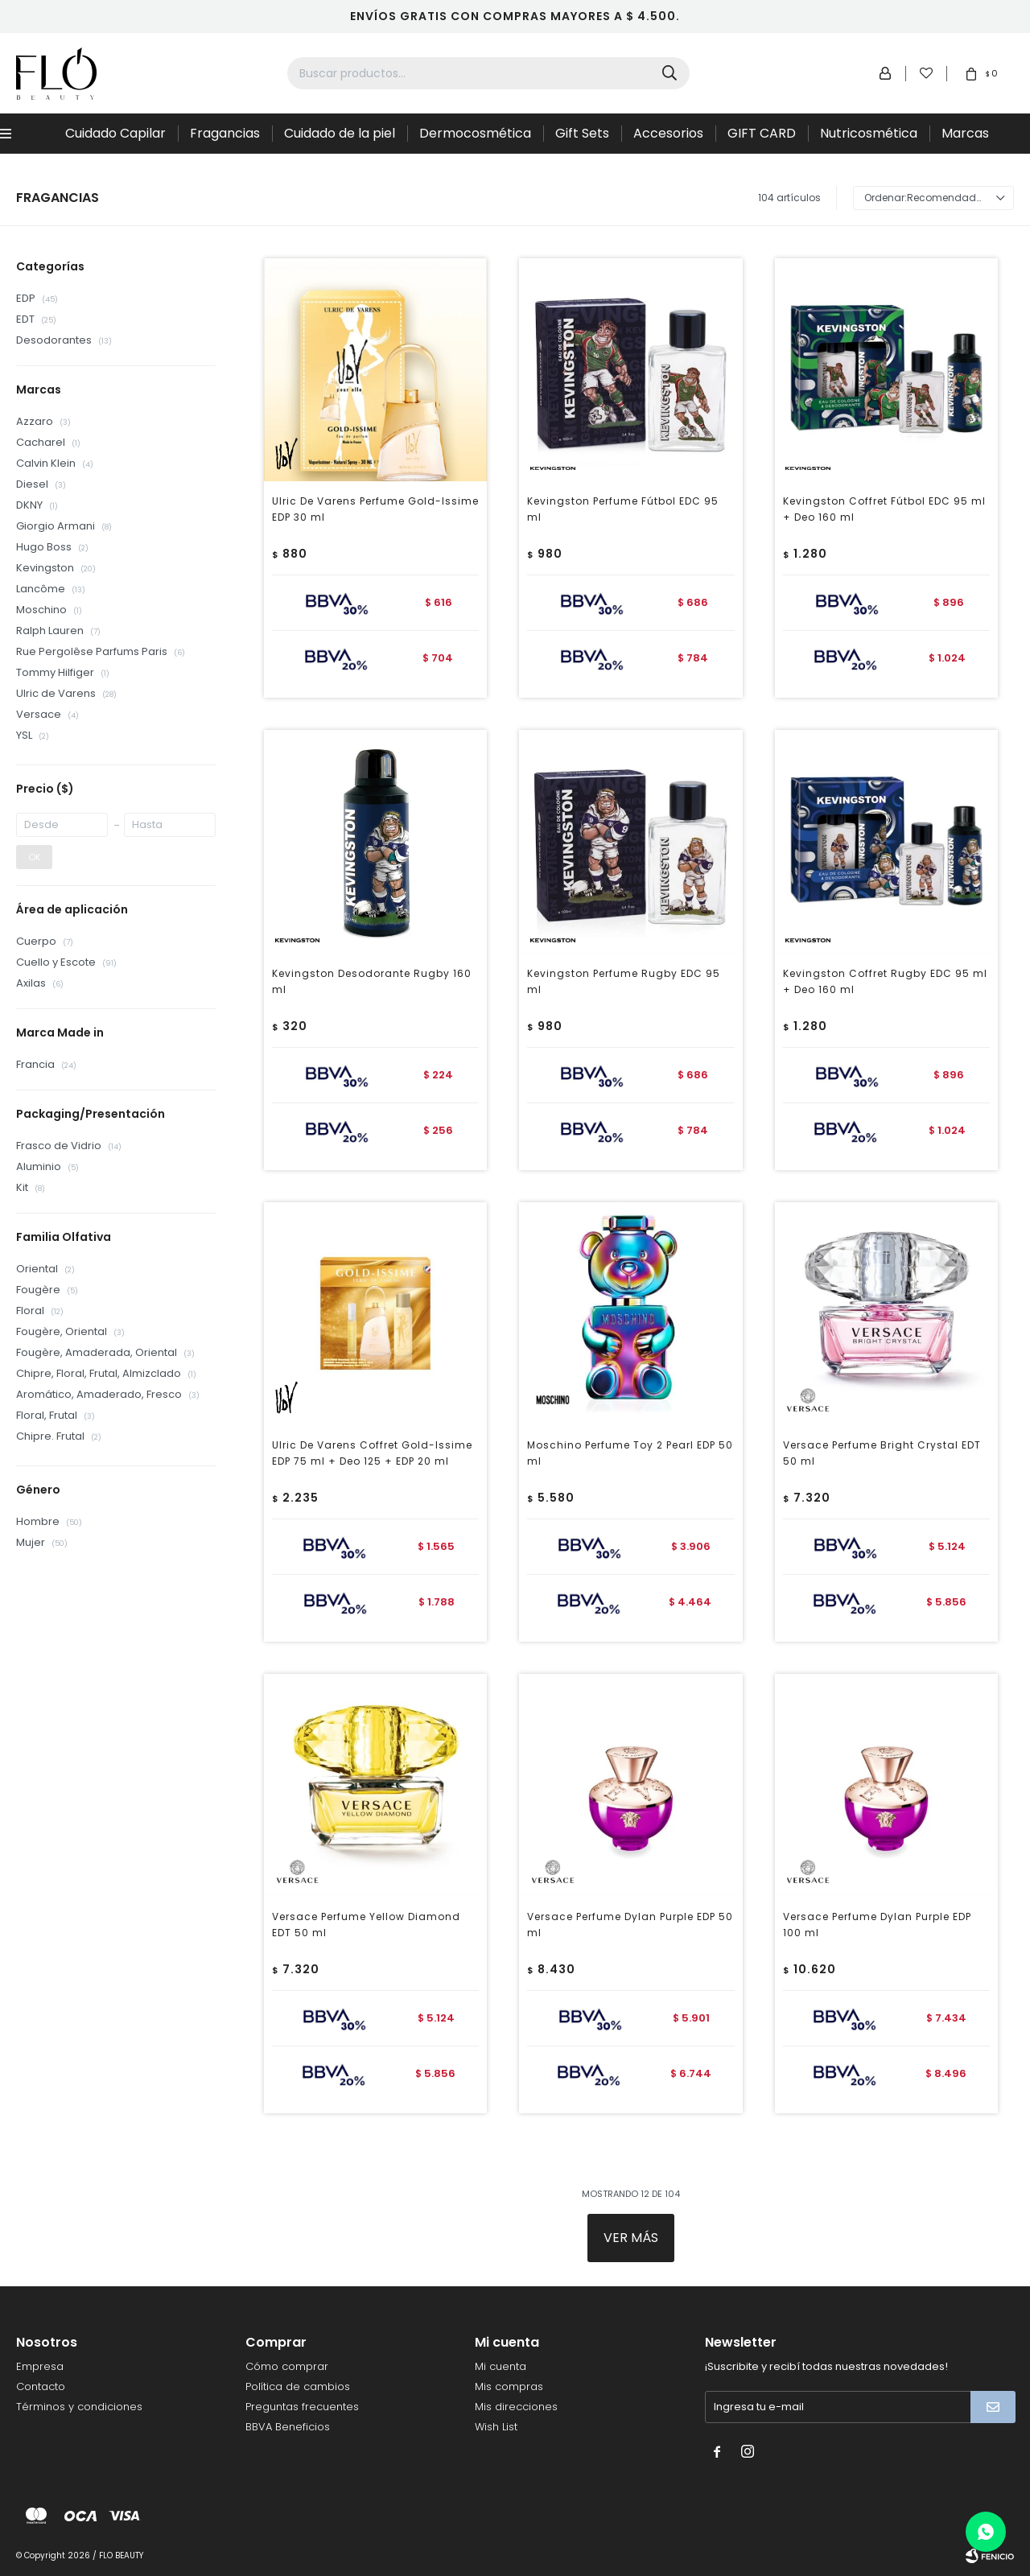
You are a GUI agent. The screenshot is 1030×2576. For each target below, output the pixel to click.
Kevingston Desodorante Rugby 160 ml (372, 981)
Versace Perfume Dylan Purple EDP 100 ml (877, 1924)
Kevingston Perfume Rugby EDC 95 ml (623, 981)
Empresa (40, 2366)
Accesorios (668, 133)
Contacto (40, 2386)
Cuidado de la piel (339, 133)
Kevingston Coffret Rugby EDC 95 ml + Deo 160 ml (885, 981)
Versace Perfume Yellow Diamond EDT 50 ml (366, 1924)
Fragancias (225, 133)
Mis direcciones (516, 2406)
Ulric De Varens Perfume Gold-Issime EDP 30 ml (375, 509)
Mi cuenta (500, 2366)
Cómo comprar (286, 2366)
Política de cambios (297, 2386)
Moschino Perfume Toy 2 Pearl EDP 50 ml (630, 1453)
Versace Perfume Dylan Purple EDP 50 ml (630, 1924)
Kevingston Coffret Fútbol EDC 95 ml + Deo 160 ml (884, 509)
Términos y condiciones (79, 2406)
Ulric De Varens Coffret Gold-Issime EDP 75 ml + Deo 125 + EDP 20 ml (372, 1453)
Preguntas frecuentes (302, 2406)
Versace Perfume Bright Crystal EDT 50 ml (882, 1453)
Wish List (496, 2426)
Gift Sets (582, 133)
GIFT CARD (761, 133)
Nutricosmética (868, 133)
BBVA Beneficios (287, 2426)
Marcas (965, 133)
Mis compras (509, 2386)
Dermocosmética (475, 133)
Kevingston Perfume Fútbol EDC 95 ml (623, 509)
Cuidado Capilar (115, 133)
